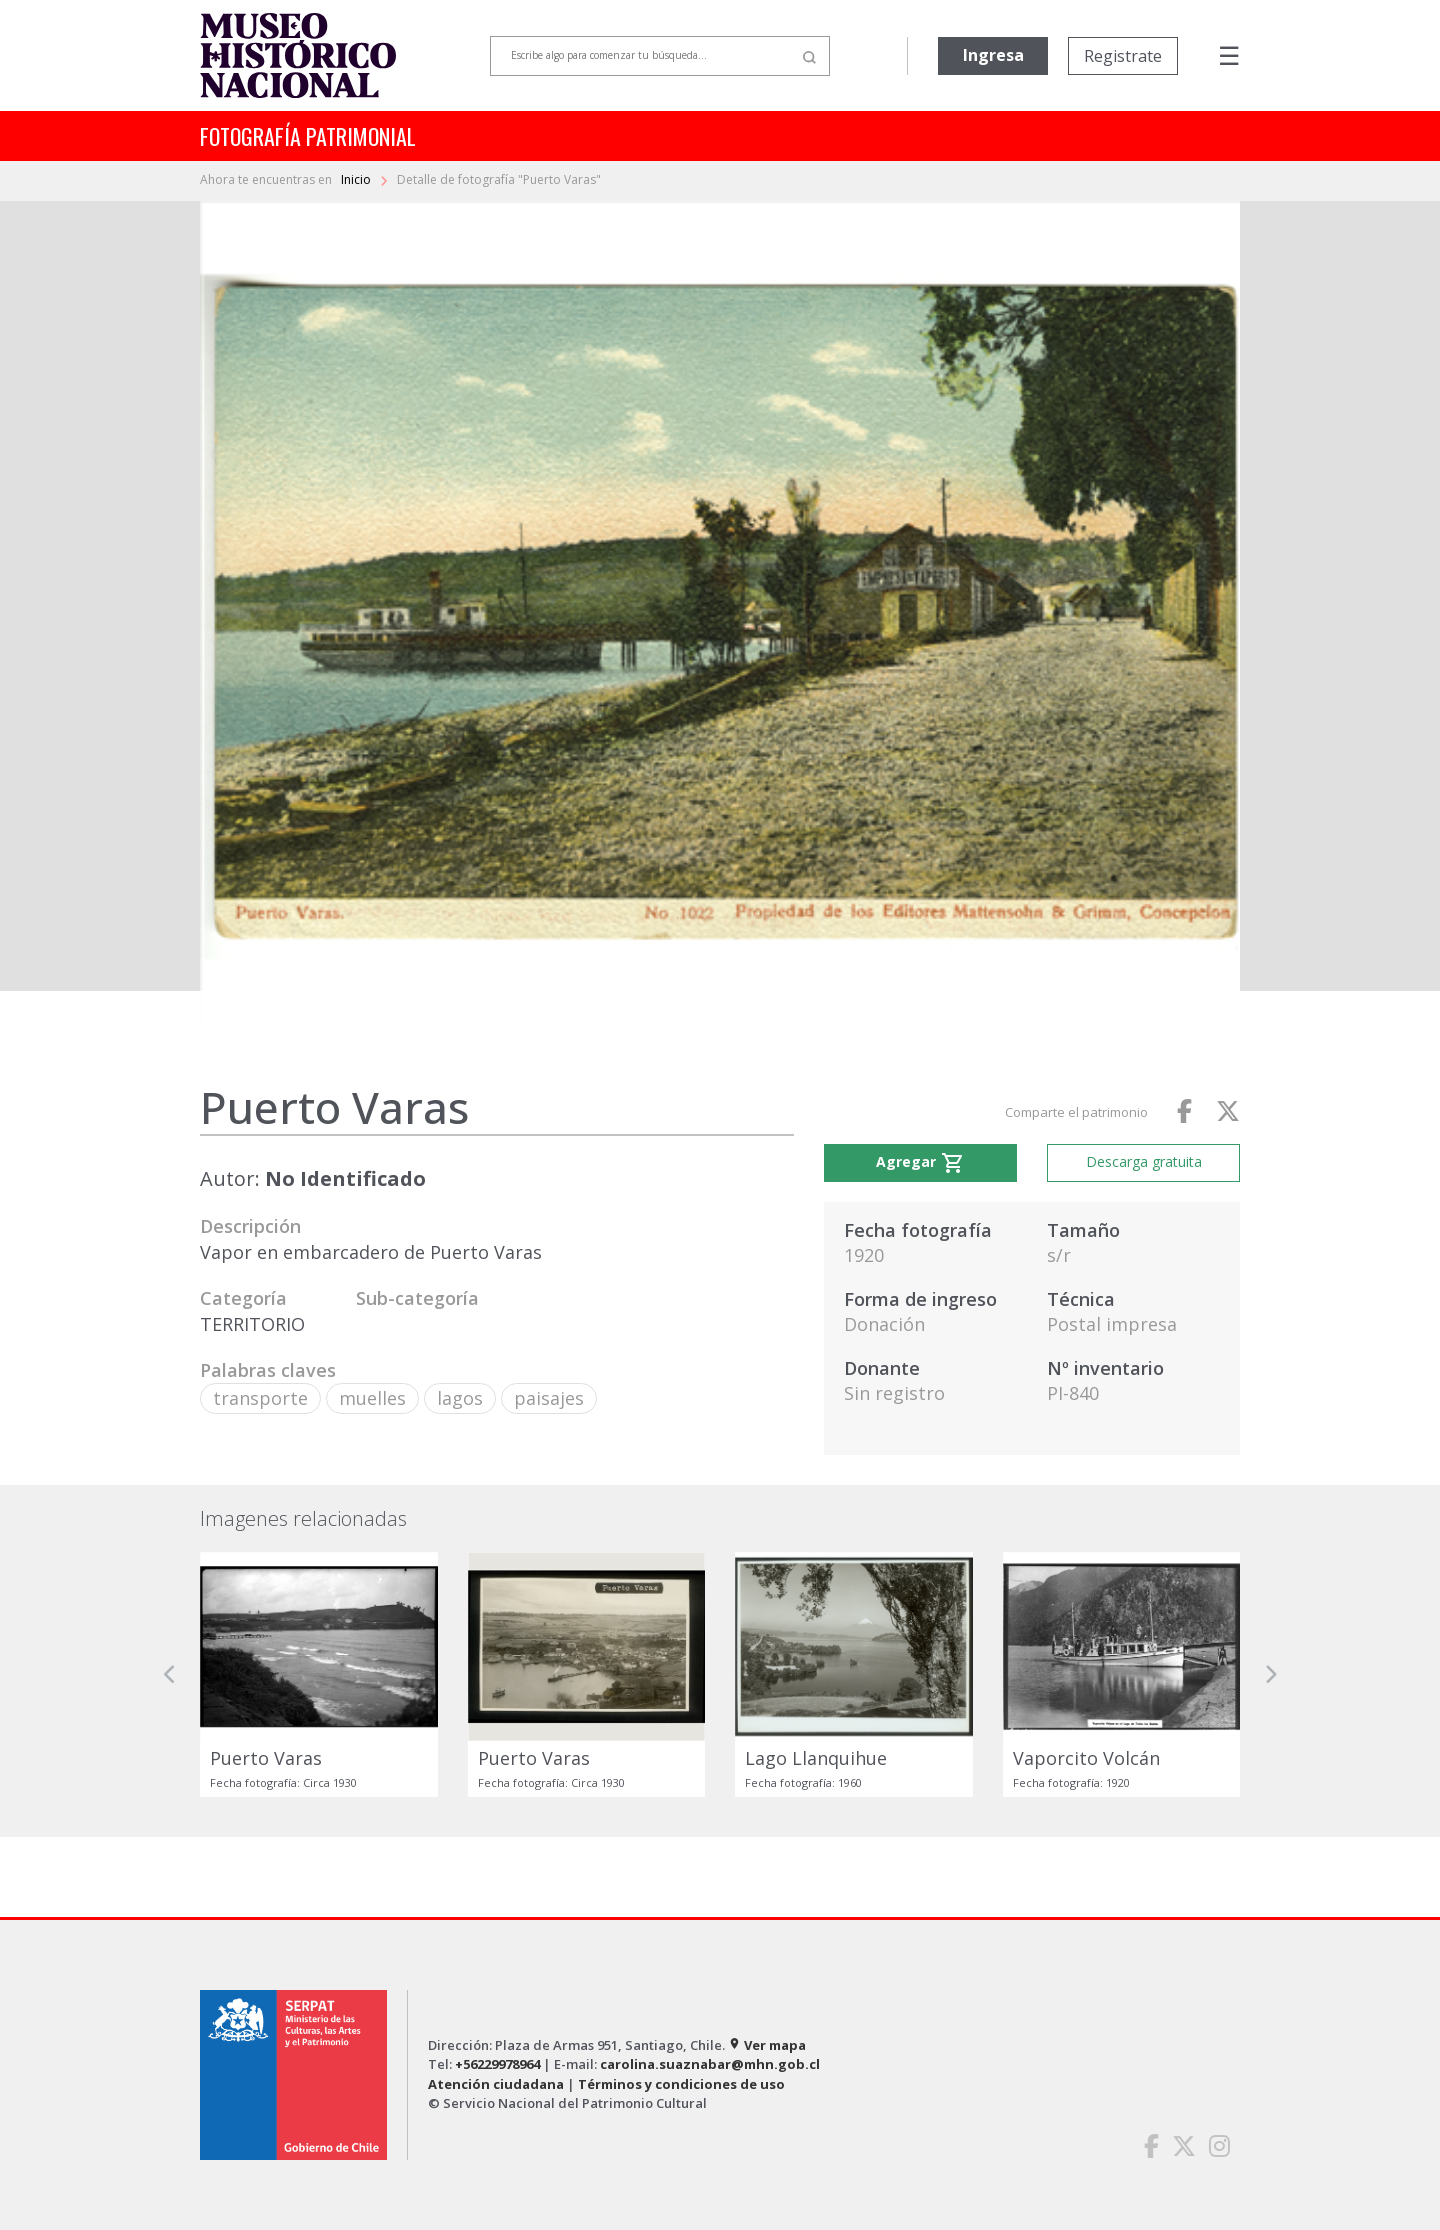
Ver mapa (767, 2045)
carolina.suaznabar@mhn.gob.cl (710, 2064)
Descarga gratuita (1144, 1161)
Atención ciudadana (496, 2084)
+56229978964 (497, 2064)
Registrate (1123, 56)
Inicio (357, 179)
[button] (170, 1674)
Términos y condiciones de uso (681, 2084)
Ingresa (993, 55)
